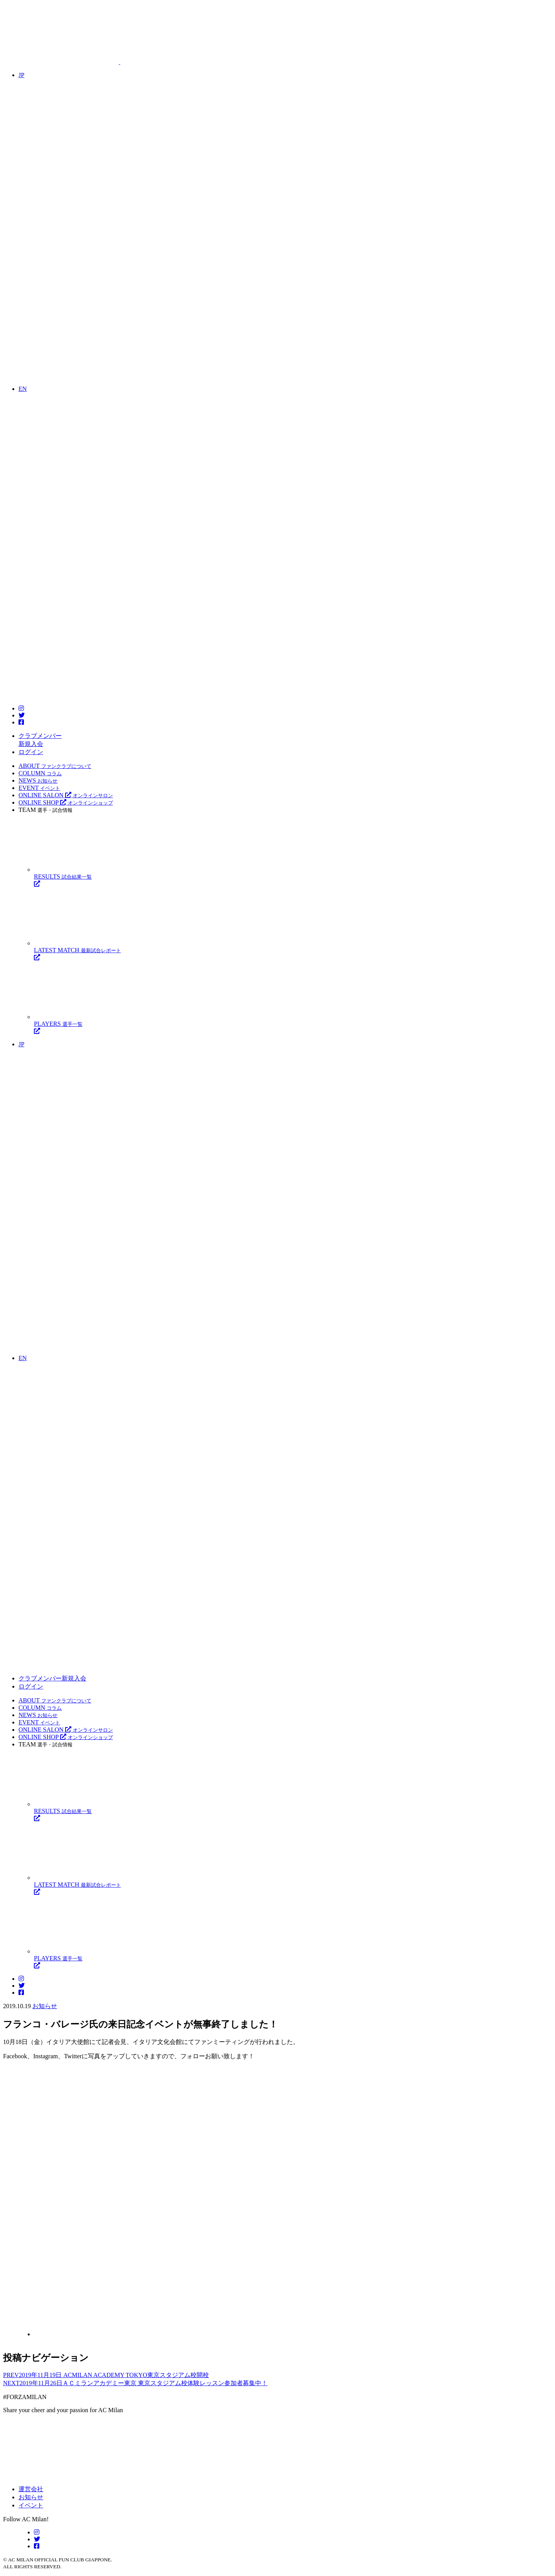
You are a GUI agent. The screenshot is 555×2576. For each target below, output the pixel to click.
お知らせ (44, 2006)
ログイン (30, 752)
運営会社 (30, 2489)
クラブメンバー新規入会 (52, 1678)
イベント (30, 2505)
